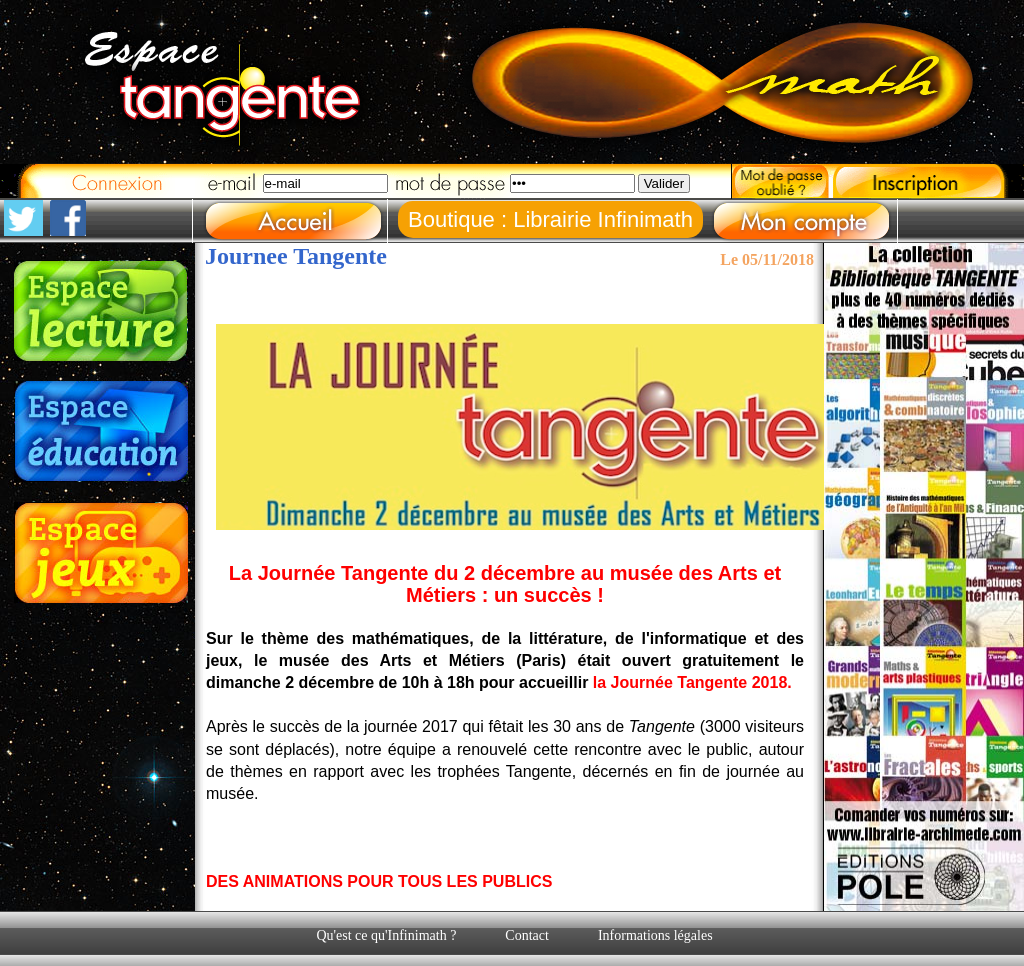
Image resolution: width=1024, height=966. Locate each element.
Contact (527, 935)
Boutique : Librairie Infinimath (550, 219)
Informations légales (655, 935)
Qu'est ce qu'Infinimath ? (386, 935)
